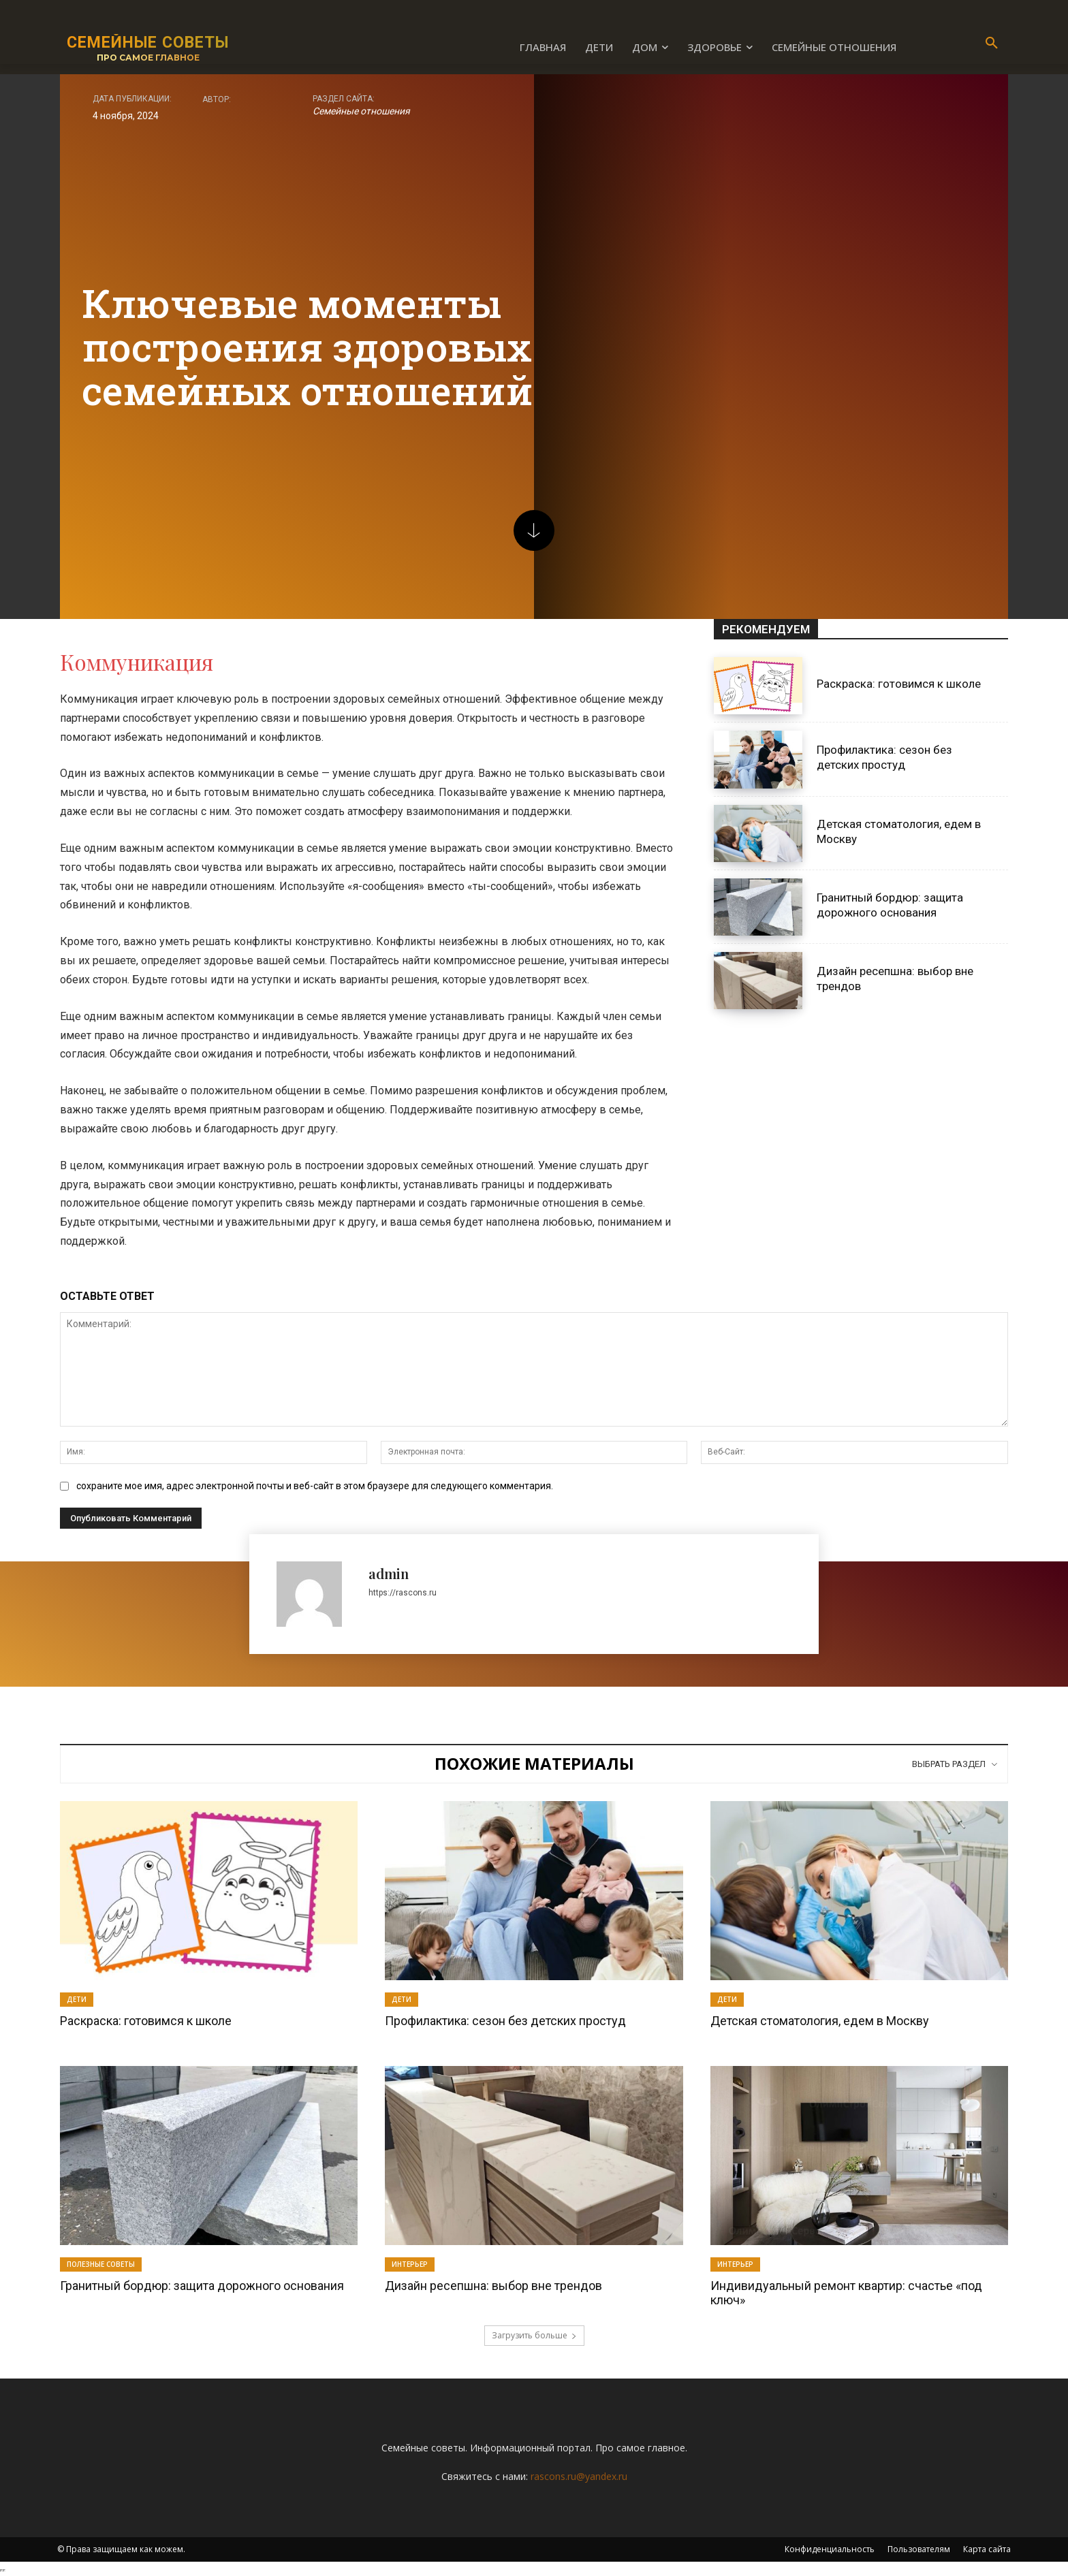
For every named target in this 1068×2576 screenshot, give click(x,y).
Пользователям (919, 2549)
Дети (77, 1999)
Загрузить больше (534, 2335)
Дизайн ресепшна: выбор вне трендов (493, 2285)
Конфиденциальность (830, 2549)
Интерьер (410, 2264)
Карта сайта (987, 2549)
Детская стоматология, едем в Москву (819, 2021)
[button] (991, 43)
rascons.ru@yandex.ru (579, 2476)
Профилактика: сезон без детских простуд (884, 757)
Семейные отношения (361, 111)
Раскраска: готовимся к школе (899, 683)
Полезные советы (101, 2264)
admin (388, 1573)
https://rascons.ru (402, 1592)
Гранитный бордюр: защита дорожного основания (202, 2285)
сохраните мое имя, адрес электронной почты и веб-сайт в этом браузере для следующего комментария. (314, 1485)
